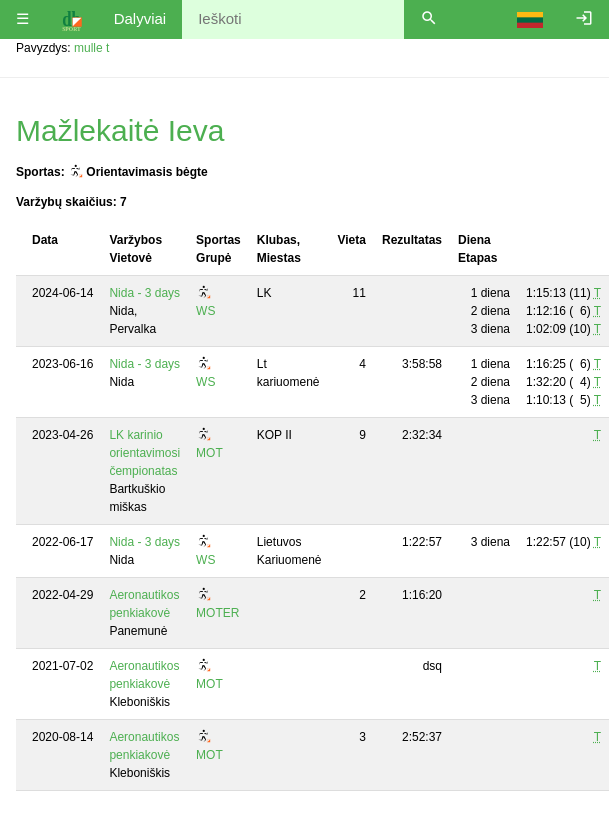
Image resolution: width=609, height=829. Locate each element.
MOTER (217, 613)
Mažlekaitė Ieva (120, 130)
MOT (209, 453)
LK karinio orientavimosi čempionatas (144, 453)
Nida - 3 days (144, 293)
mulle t (91, 48)
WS (205, 311)
